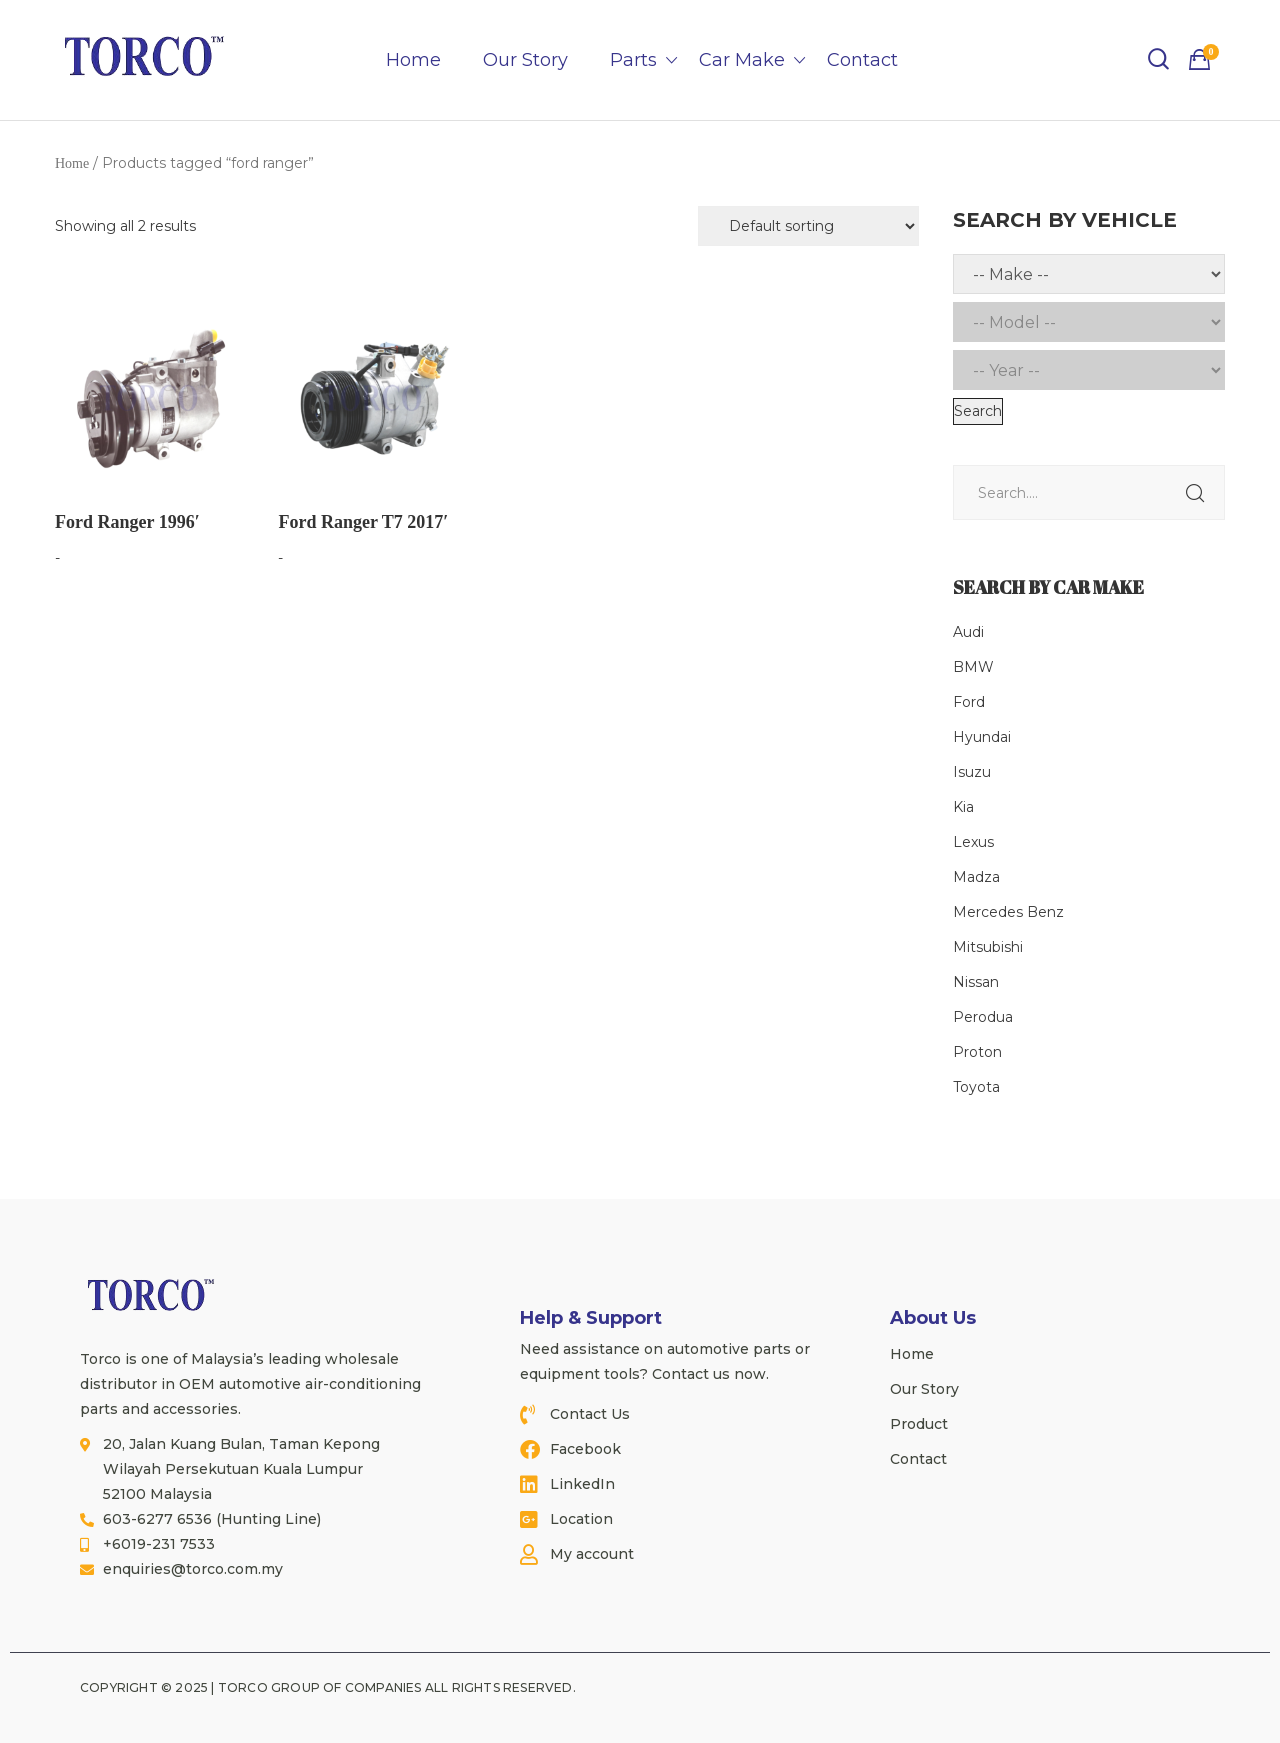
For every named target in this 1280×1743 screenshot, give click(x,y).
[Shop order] (808, 226)
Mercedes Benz (1008, 912)
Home (413, 60)
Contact (862, 60)
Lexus (973, 842)
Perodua (983, 1017)
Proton (977, 1052)
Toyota (976, 1087)
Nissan (976, 982)
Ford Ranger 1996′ (127, 522)
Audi (968, 632)
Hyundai (982, 737)
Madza (976, 877)
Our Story (525, 60)
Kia (963, 807)
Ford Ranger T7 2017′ (363, 522)
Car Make (742, 60)
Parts (633, 60)
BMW (973, 667)
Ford (969, 702)
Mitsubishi (988, 947)
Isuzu (972, 772)
